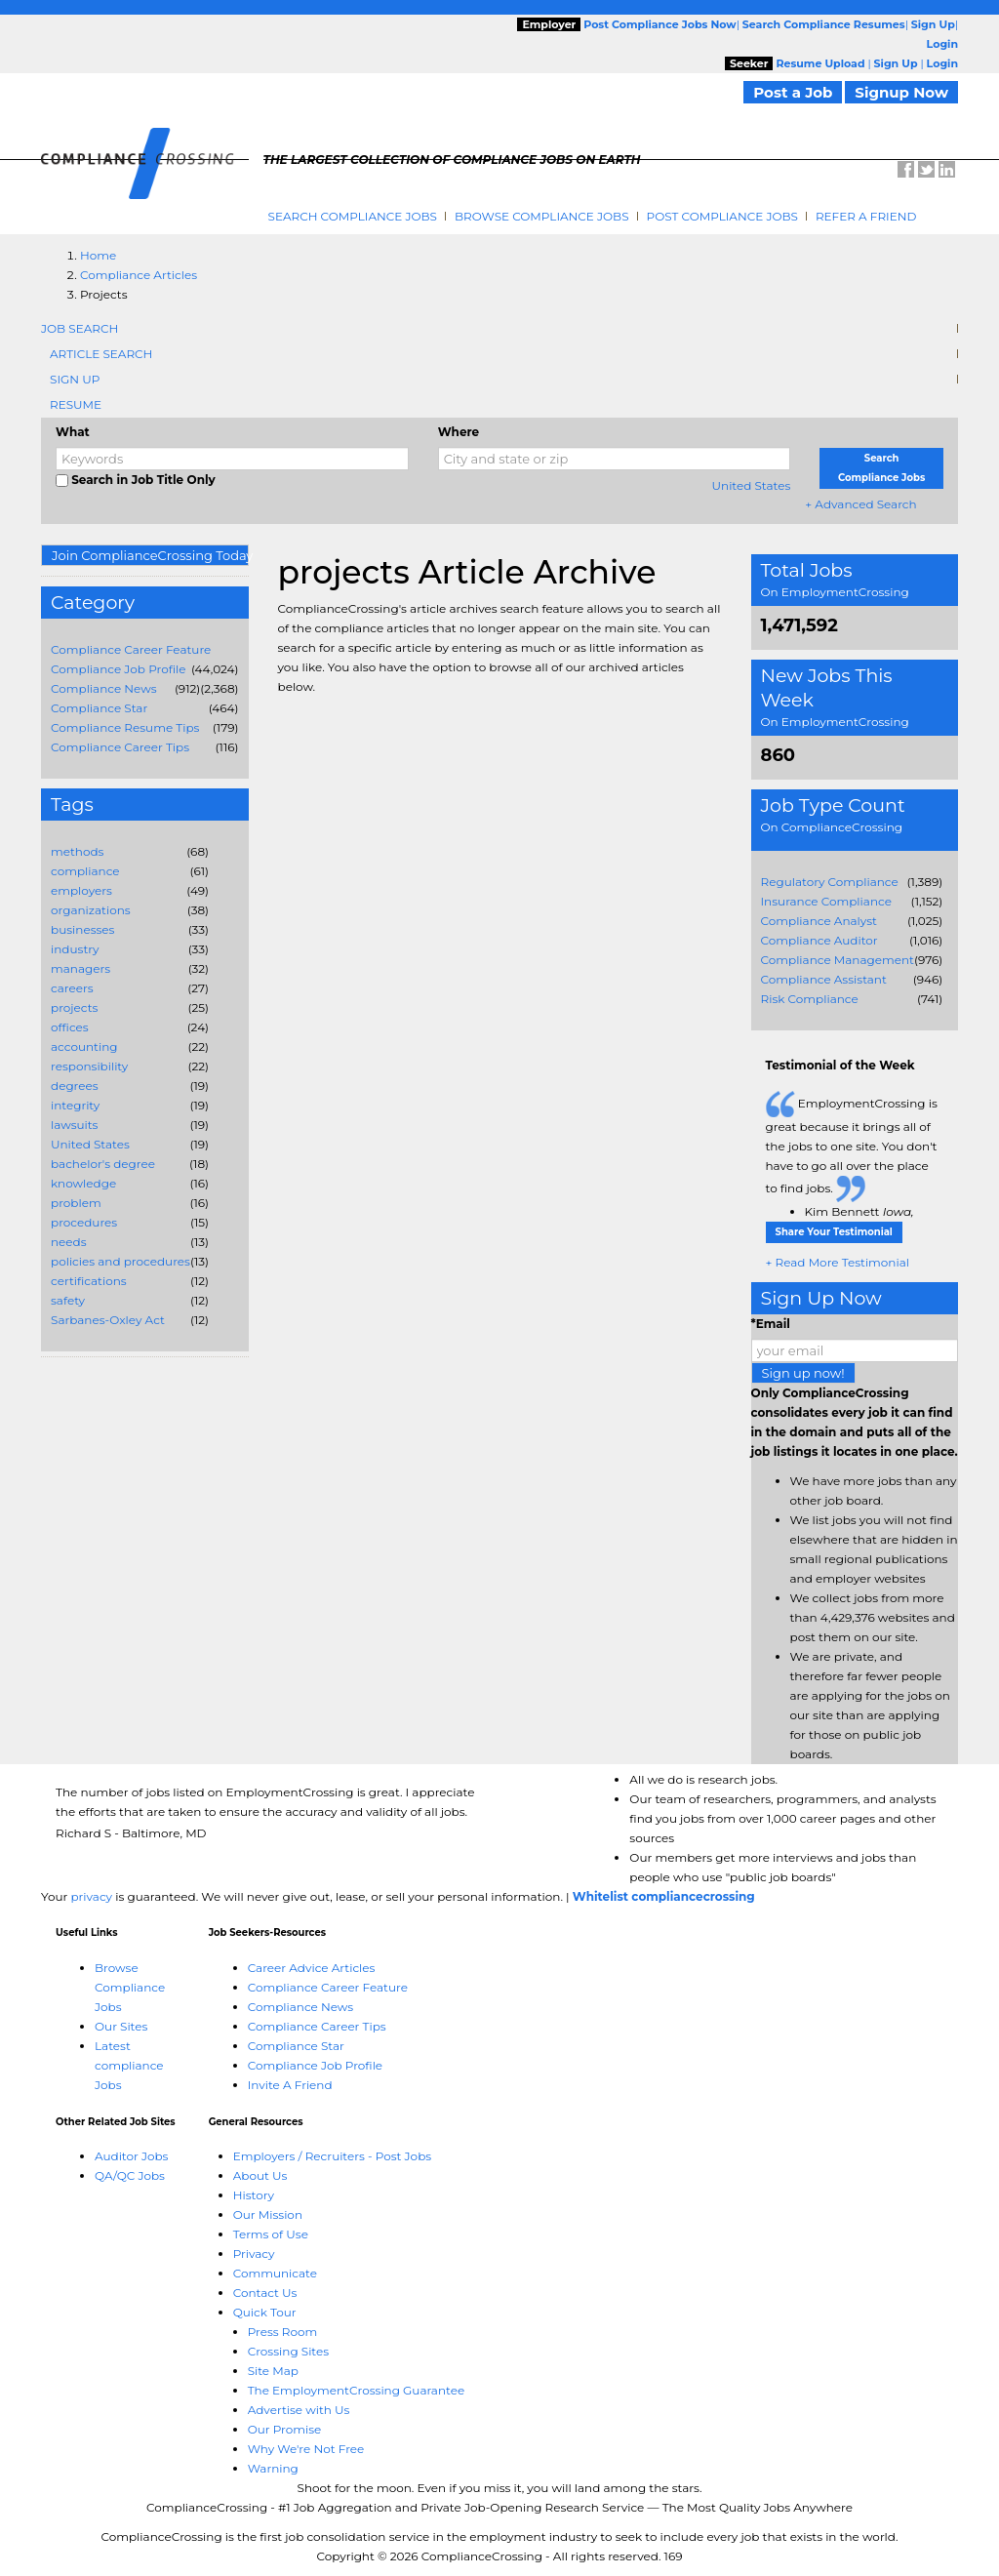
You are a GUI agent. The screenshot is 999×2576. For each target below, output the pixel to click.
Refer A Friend (866, 216)
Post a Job (792, 92)
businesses (82, 929)
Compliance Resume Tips (125, 727)
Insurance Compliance (826, 901)
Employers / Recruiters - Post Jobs (332, 2156)
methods (77, 851)
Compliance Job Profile (118, 669)
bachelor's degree (103, 1163)
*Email (770, 1323)
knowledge (83, 1183)
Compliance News (104, 688)
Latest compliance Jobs (129, 2065)
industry (75, 949)
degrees (75, 1085)
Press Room (283, 2331)
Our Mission (267, 2214)
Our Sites (121, 2026)
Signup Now (901, 92)
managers (80, 968)
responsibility (89, 1066)
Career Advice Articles (312, 1967)
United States (751, 485)
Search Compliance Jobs (352, 216)
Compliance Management (837, 959)
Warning (273, 2468)
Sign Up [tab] (75, 379)
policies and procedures (120, 1261)
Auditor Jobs (131, 2156)
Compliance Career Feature (131, 649)
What (73, 431)
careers (72, 988)
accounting (84, 1046)
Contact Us (265, 2292)
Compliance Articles (138, 274)
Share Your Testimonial (834, 1232)
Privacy (254, 2253)
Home (98, 255)
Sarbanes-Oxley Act (108, 1319)
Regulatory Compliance (830, 881)
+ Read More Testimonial (838, 1262)
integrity (75, 1105)
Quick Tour (265, 2312)
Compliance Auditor (819, 940)
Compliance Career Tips (120, 747)
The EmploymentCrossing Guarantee (356, 2390)
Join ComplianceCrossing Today (150, 555)
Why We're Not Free (306, 2448)
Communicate (275, 2273)
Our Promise (285, 2429)
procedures (84, 1222)
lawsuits (74, 1124)
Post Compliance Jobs (722, 216)
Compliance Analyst (819, 920)
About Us (260, 2175)
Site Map (273, 2370)
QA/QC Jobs (130, 2175)
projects (74, 1007)
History (253, 2195)
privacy (91, 1896)
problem (76, 1202)
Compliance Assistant (824, 979)
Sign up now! (803, 1373)
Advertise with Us (299, 2409)
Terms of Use (270, 2234)
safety (68, 1300)
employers (81, 890)
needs (69, 1241)
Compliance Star (99, 708)
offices (70, 1027)
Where (458, 431)
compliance (85, 871)
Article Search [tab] (101, 353)
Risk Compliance (810, 998)
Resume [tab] (75, 404)
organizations (91, 910)
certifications (89, 1280)
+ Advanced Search (860, 504)
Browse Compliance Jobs (542, 216)
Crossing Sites (288, 2351)
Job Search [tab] (79, 328)
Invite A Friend (290, 2084)
